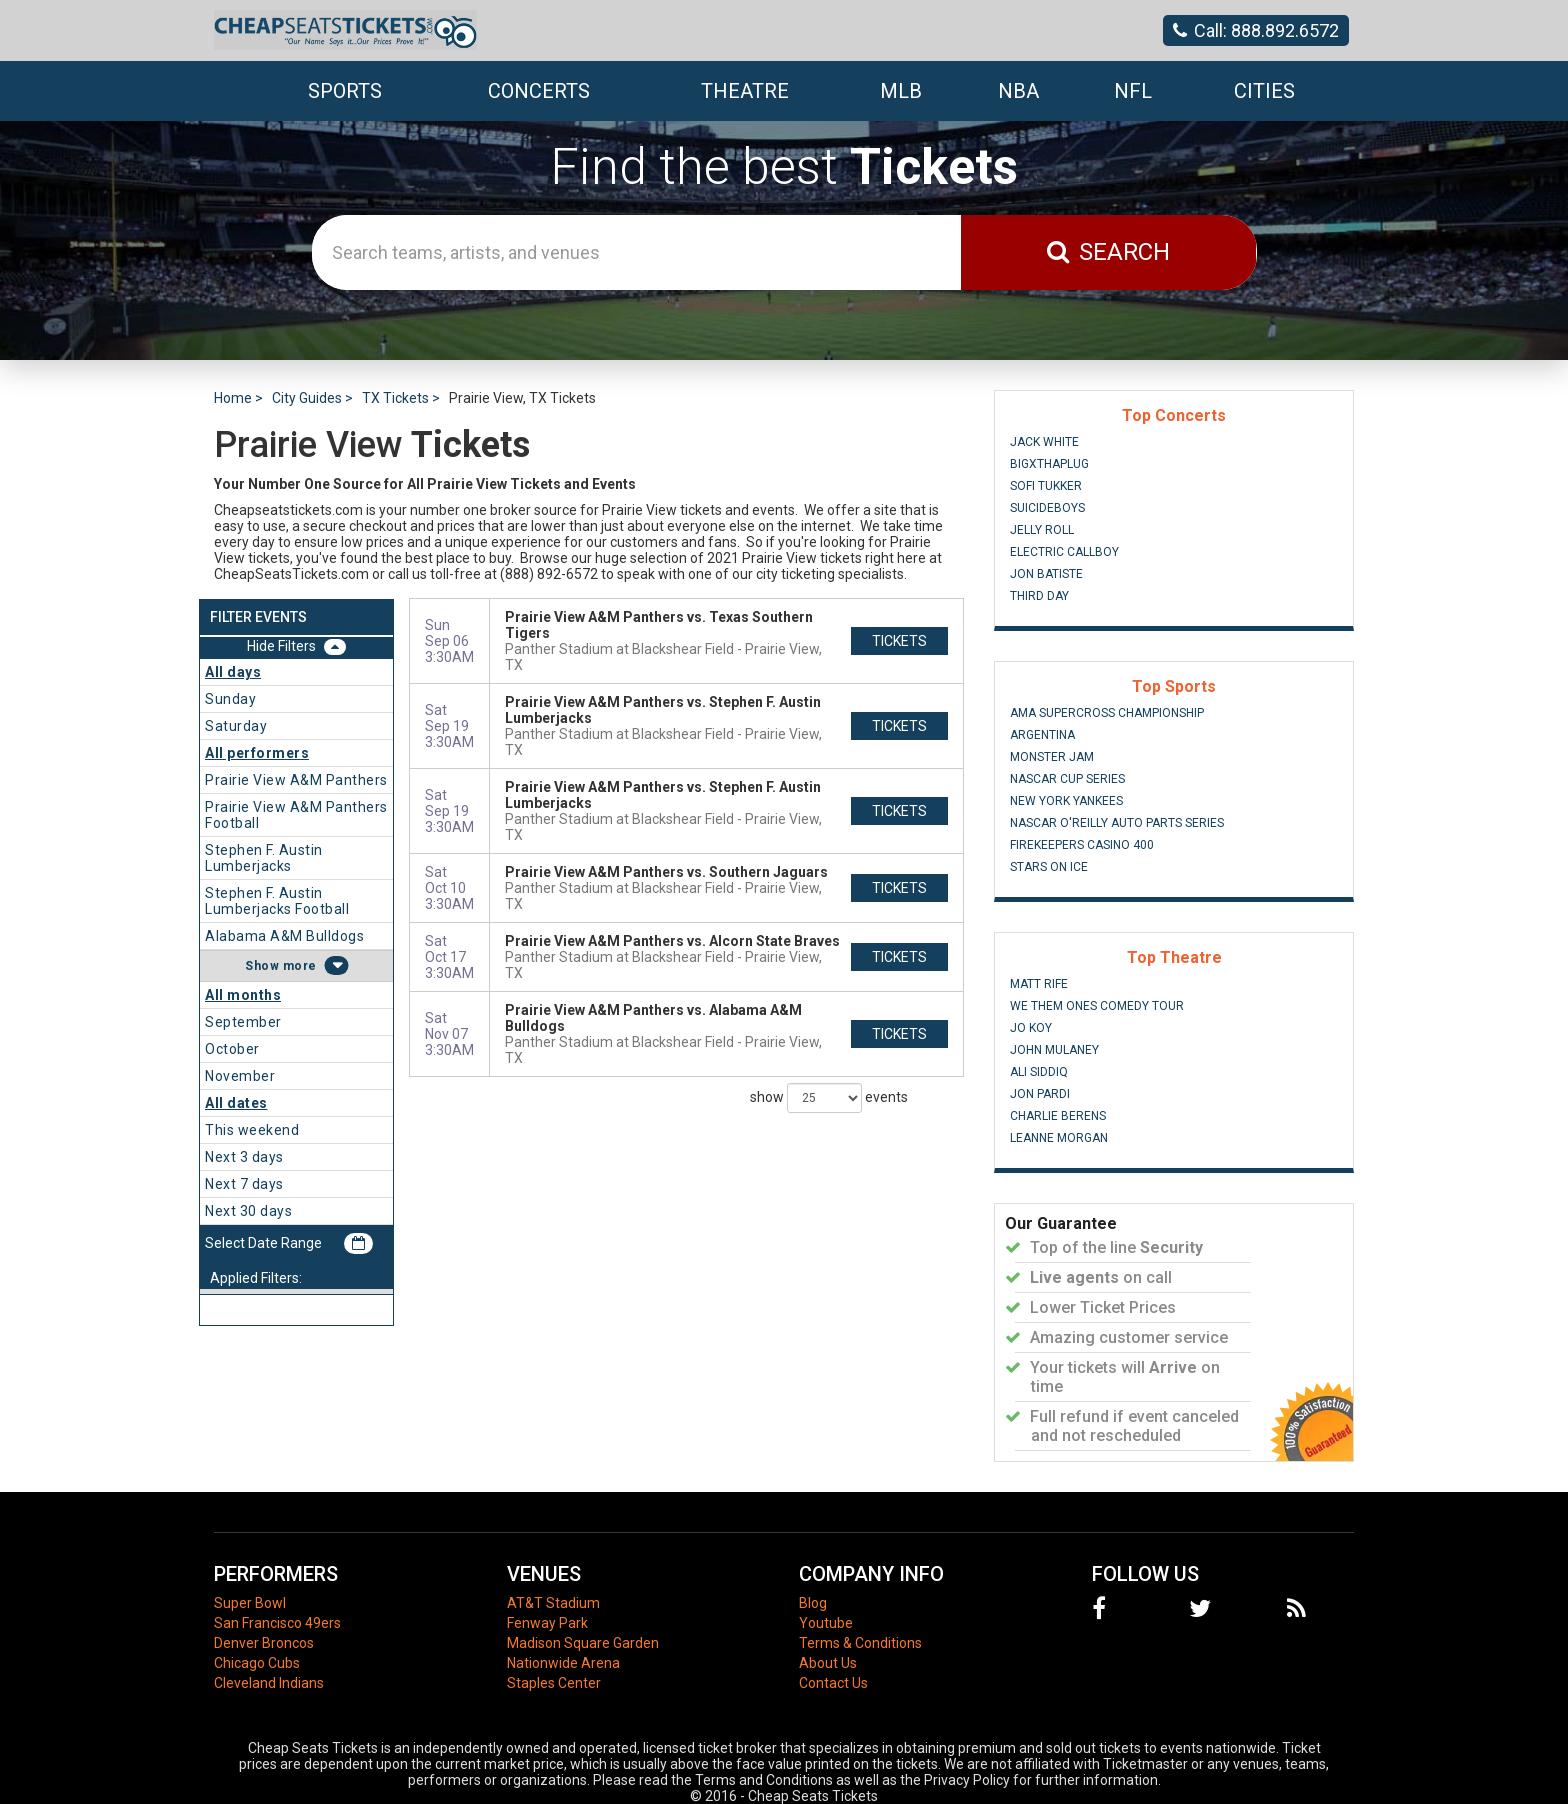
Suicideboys (1047, 508)
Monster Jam (1052, 757)
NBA (1018, 91)
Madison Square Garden (583, 1643)
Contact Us (833, 1683)
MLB (901, 91)
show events (829, 1098)
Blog (813, 1603)
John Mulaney (1054, 1050)
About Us (828, 1663)
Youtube (826, 1623)
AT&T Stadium (553, 1603)
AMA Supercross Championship (1107, 713)
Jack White (1044, 442)
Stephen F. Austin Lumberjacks (264, 858)
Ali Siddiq (1039, 1072)
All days (233, 672)
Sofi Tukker (1046, 486)
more (300, 966)
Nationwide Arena (563, 1663)
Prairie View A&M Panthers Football (296, 815)
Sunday (230, 699)
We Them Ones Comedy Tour (1097, 1006)
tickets (899, 641)
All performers (257, 753)
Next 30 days (248, 1211)
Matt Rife (1039, 984)
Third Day (1039, 596)
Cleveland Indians (269, 1683)
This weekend (252, 1130)
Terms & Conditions (860, 1643)
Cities (1264, 91)
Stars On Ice (1049, 867)
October (232, 1049)
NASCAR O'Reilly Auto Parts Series (1117, 823)
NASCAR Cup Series (1067, 779)
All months (243, 995)
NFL (1133, 91)
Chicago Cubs (257, 1663)
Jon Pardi (1040, 1094)
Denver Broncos (264, 1643)
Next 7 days (244, 1184)
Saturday (236, 726)
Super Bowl (250, 1603)
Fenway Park (547, 1623)
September (243, 1022)
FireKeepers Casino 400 (1082, 845)
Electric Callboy (1064, 552)
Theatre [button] (745, 91)
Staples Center (554, 1683)
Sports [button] (345, 91)
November (240, 1076)
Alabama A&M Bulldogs (284, 936)
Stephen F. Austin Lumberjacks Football (277, 901)
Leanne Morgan (1059, 1138)
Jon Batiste (1046, 574)
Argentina (1042, 735)
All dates (236, 1103)
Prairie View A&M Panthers (296, 780)
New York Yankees (1066, 801)
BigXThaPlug (1049, 464)
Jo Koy (1031, 1028)
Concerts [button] (539, 91)
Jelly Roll (1042, 530)
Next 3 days (244, 1157)
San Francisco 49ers (277, 1623)
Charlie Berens (1058, 1116)
